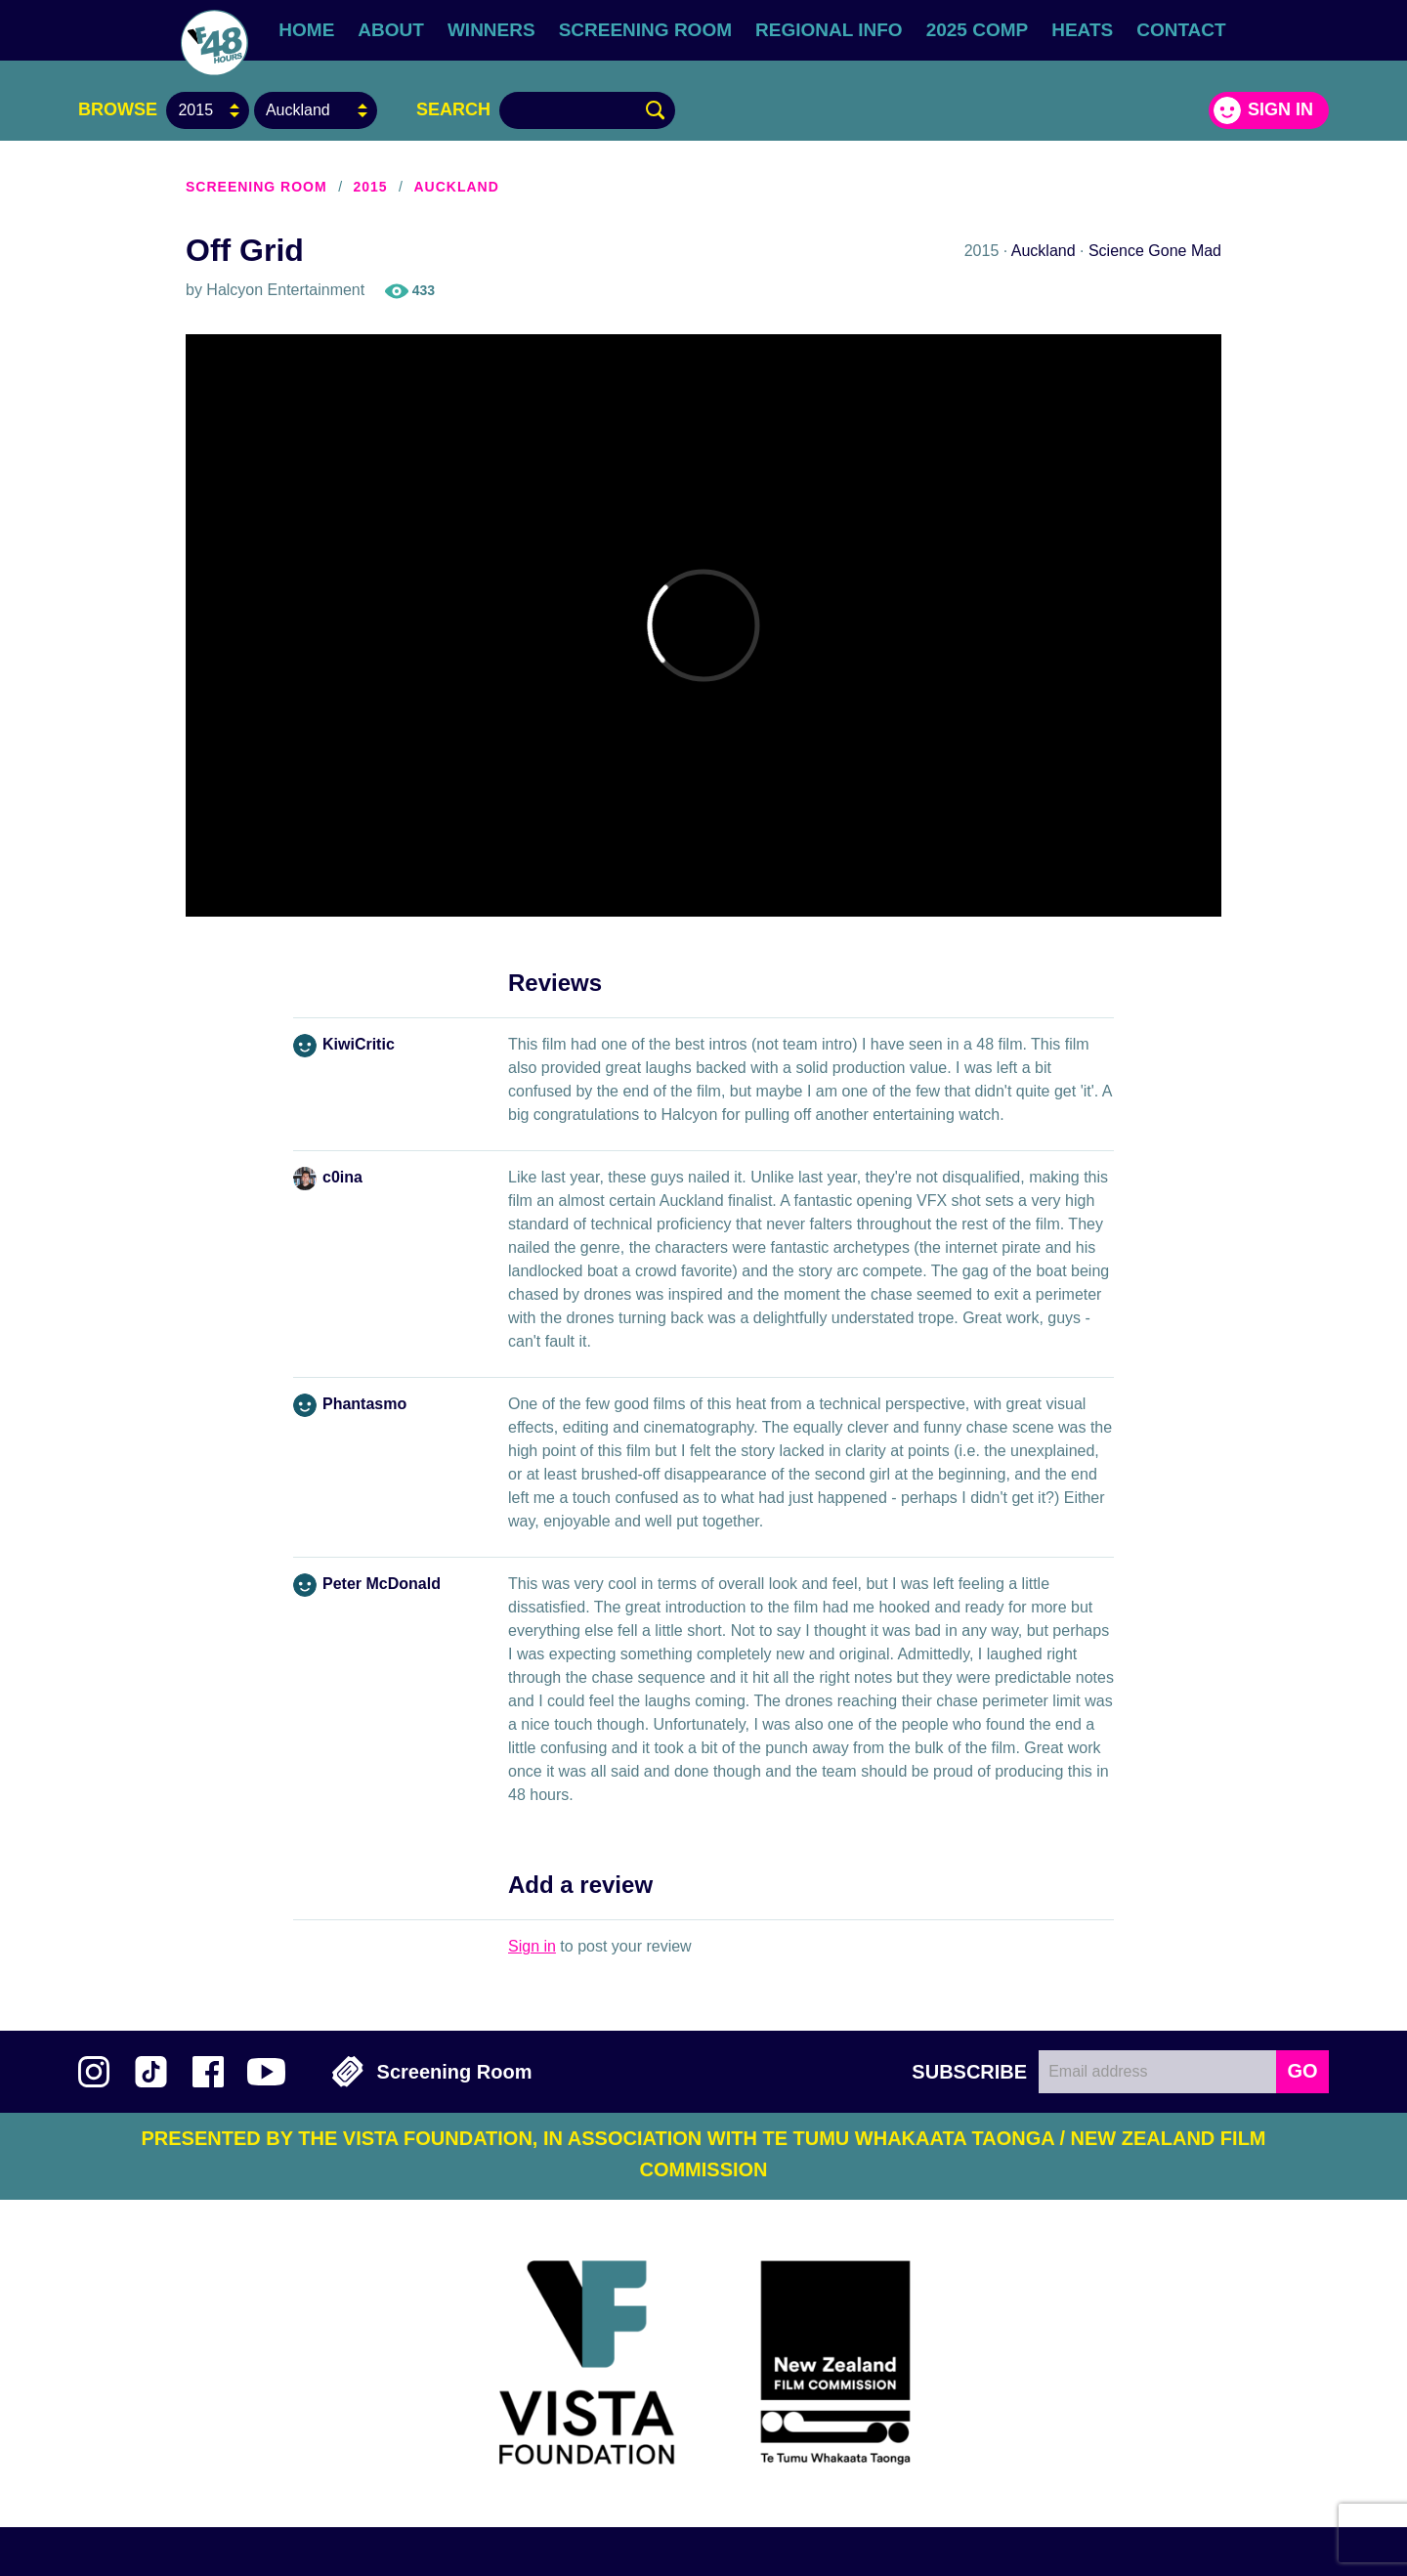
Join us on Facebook (208, 2071)
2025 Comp (977, 30)
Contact (1180, 30)
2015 (370, 186)
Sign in (1280, 109)
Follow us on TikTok (151, 2071)
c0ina (342, 1177)
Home (306, 30)
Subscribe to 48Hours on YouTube (266, 2071)
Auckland (455, 186)
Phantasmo (364, 1403)
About (391, 30)
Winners (491, 30)
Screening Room (645, 30)
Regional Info (829, 30)
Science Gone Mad (1154, 250)
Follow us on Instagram (93, 2071)
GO (1302, 2071)
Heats (1082, 30)
